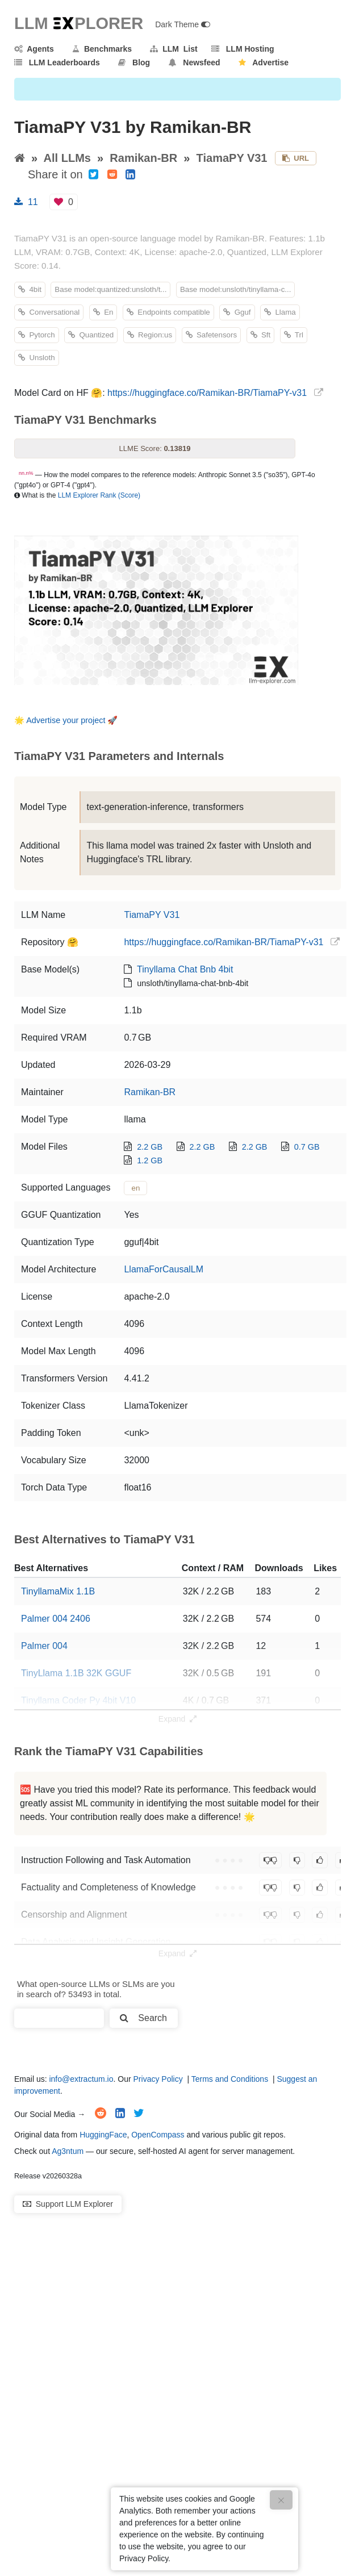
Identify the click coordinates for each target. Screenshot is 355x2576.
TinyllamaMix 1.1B (58, 1591)
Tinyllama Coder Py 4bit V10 (78, 1700)
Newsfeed (194, 62)
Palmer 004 (44, 1646)
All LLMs (67, 158)
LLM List (173, 48)
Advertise (264, 62)
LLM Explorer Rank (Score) (99, 495)
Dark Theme (182, 24)
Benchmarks (102, 48)
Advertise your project (65, 720)
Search (143, 2018)
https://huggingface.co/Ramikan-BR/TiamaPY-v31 (207, 393)
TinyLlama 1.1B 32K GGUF (76, 1673)
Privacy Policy (158, 2079)
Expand (177, 1718)
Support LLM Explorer (68, 2203)
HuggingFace (103, 2134)
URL (295, 158)
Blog (134, 62)
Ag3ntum (67, 2151)
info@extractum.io (81, 2079)
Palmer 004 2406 (55, 1618)
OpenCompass (157, 2134)
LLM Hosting (242, 48)
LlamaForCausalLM (163, 1269)
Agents (34, 48)
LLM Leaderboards (57, 62)
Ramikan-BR (143, 158)
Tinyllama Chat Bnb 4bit (185, 969)
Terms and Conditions (229, 2079)
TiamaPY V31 (232, 158)
